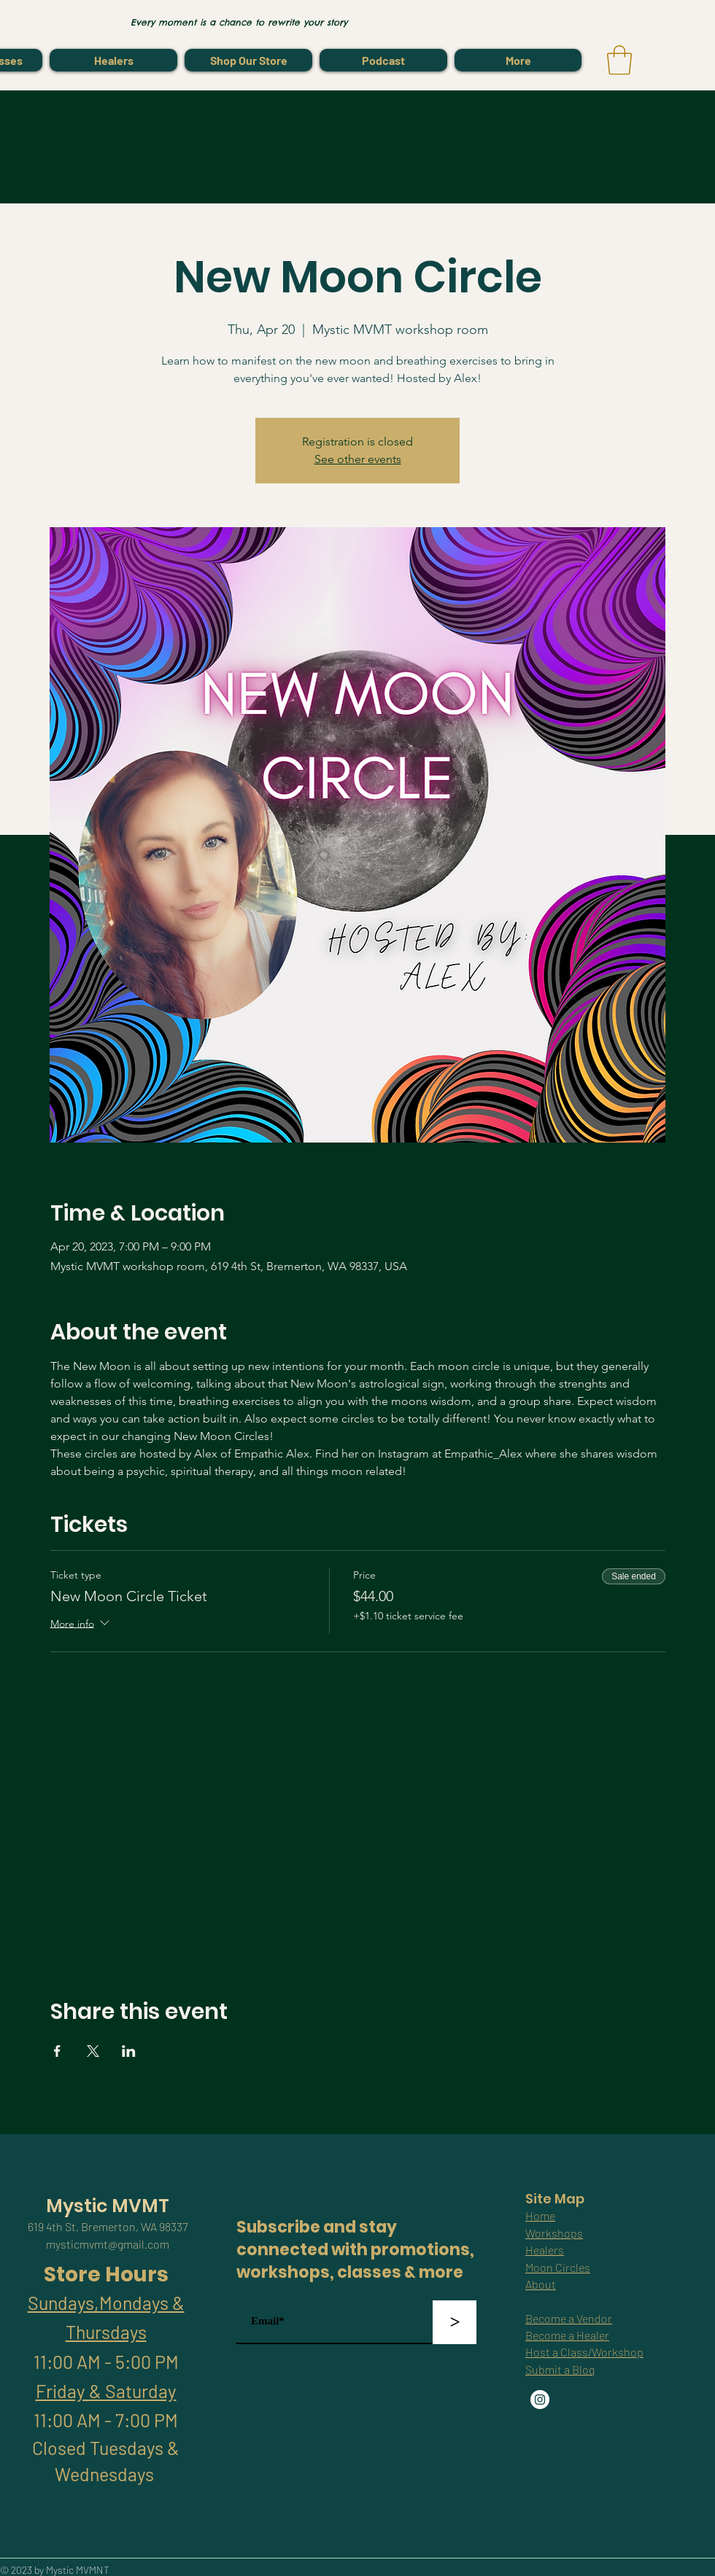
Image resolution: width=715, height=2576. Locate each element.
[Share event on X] (93, 2051)
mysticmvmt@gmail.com (107, 2244)
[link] (619, 59)
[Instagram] (539, 2399)
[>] (454, 2322)
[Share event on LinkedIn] (129, 2051)
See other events (357, 459)
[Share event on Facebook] (57, 2051)
